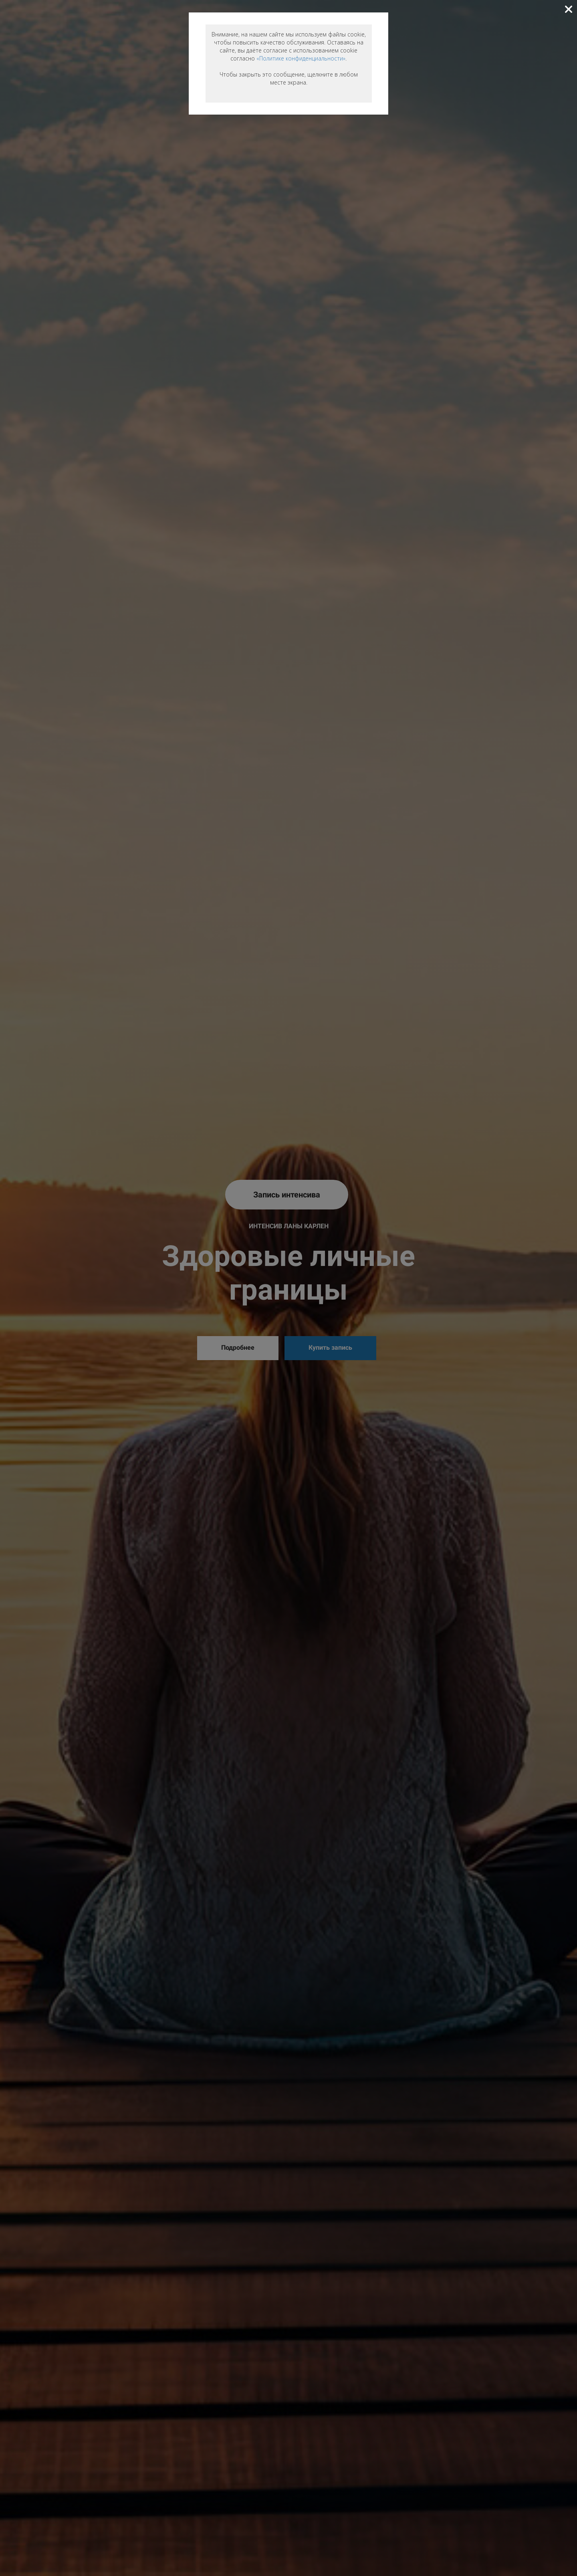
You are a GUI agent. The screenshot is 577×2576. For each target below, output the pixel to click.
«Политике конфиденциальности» (300, 58)
